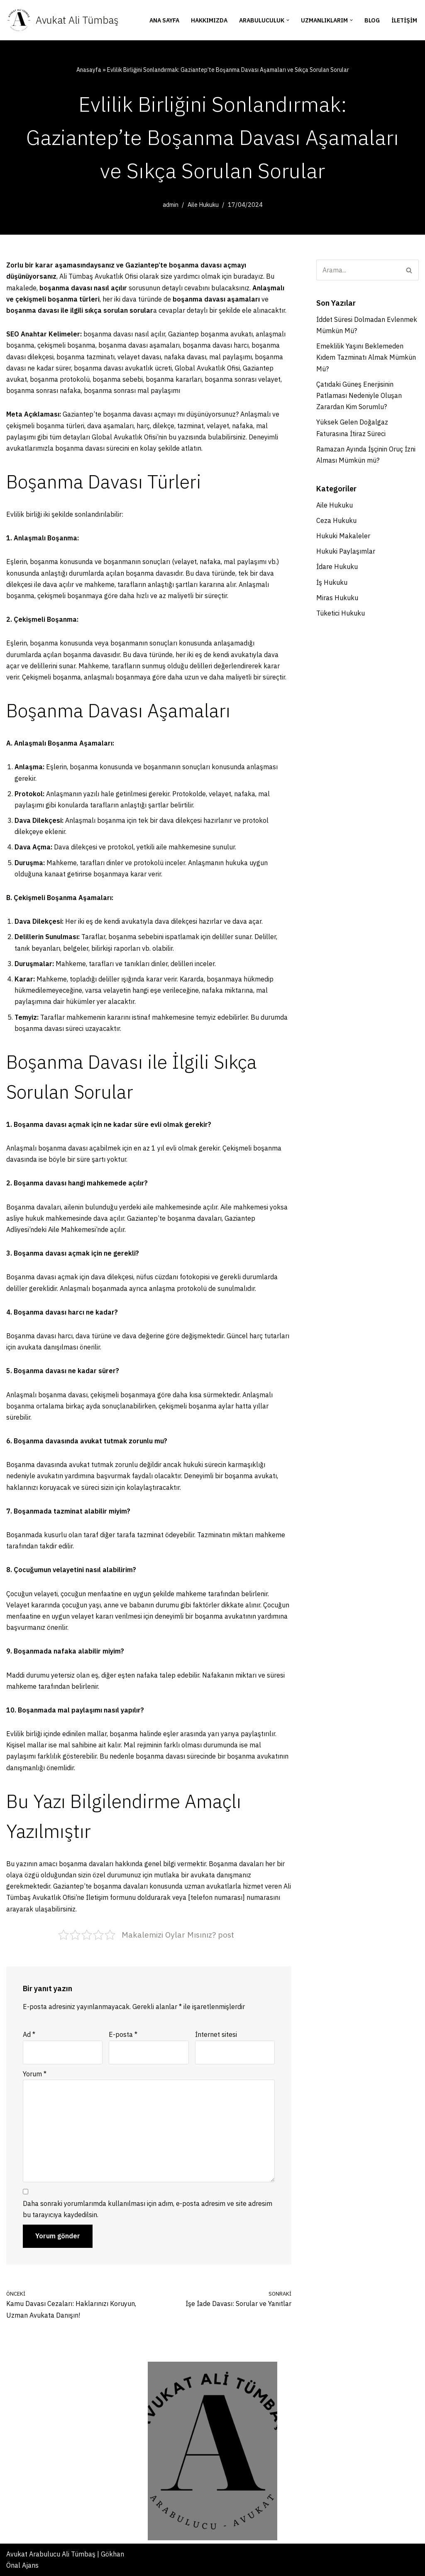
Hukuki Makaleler (343, 536)
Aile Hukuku (203, 205)
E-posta (123, 2034)
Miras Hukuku (337, 598)
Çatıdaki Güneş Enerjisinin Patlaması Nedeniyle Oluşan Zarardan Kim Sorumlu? (359, 395)
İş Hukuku (331, 582)
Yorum (34, 2074)
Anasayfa (88, 70)
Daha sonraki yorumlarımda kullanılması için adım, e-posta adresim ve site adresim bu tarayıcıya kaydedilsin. (147, 2209)
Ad (29, 2034)
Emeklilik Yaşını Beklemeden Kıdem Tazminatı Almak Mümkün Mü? (366, 357)
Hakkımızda (209, 20)
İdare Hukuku (337, 566)
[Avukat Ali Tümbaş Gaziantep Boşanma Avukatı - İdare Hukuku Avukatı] (62, 20)
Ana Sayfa (164, 20)
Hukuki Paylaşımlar (345, 551)
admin (170, 205)
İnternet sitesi (216, 2034)
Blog (372, 20)
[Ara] (358, 270)
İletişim (404, 20)
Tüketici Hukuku (340, 613)
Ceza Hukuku (336, 520)
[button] (287, 20)
